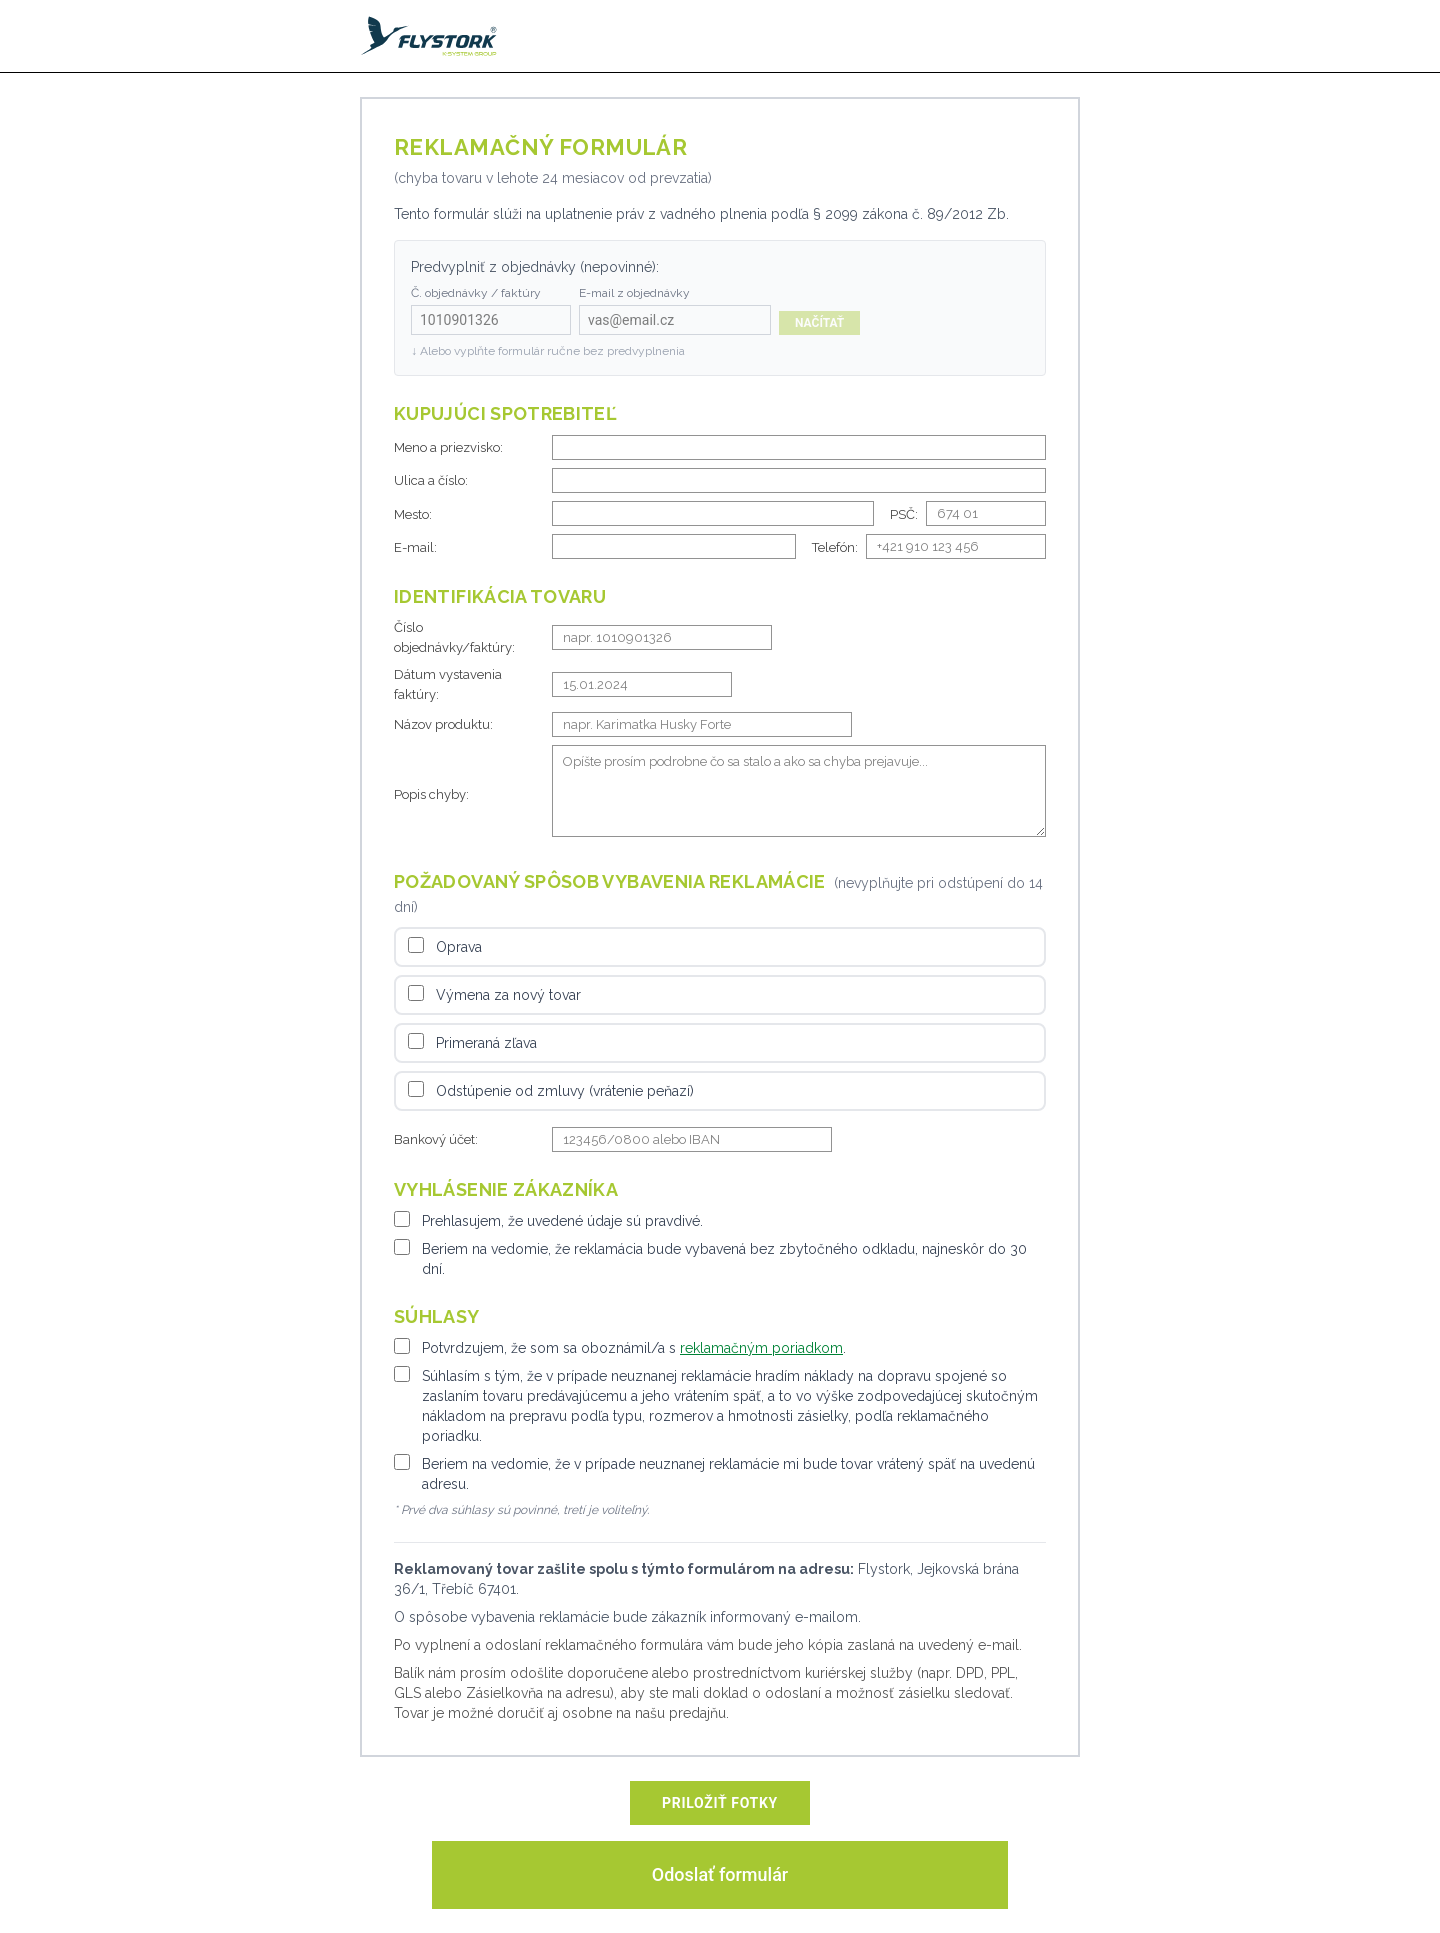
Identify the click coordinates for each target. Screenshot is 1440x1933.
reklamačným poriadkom (761, 1348)
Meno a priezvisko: (448, 447)
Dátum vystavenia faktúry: (448, 684)
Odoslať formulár (720, 1874)
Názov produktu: (443, 724)
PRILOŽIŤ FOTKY (720, 1803)
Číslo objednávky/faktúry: (454, 637)
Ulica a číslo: (431, 480)
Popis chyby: (431, 794)
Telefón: (835, 547)
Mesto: (413, 514)
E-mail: (415, 547)
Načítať (819, 323)
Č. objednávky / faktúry (476, 293)
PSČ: (904, 514)
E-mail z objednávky (634, 293)
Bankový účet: (436, 1139)
